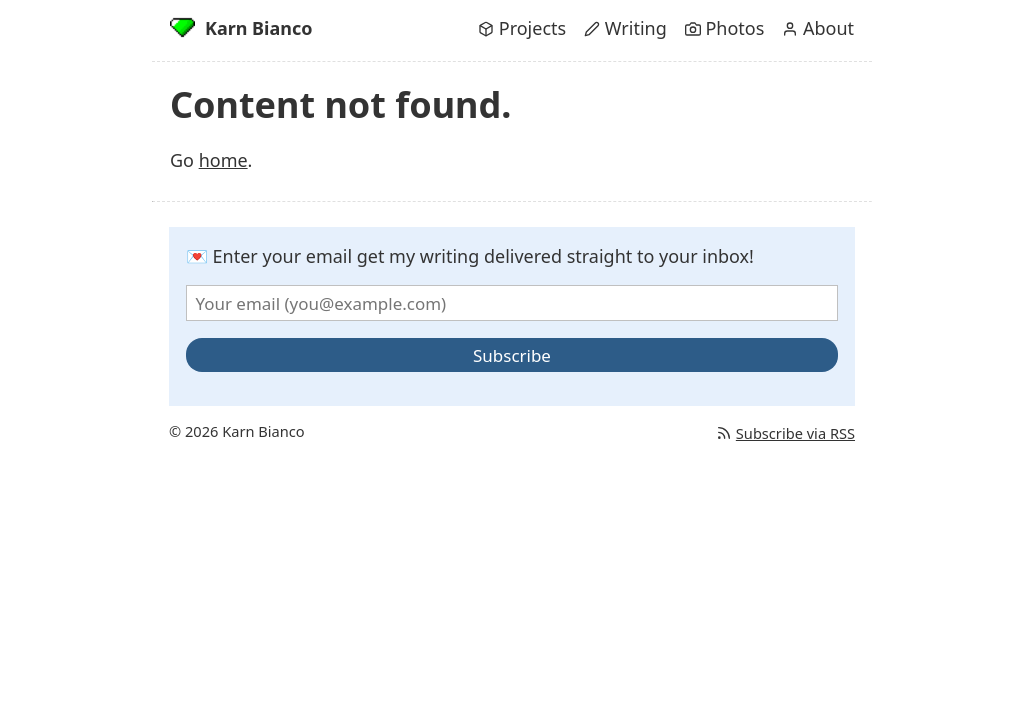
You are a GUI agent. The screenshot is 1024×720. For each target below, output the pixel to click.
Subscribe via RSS (785, 433)
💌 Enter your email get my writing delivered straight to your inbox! (470, 256)
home (223, 160)
